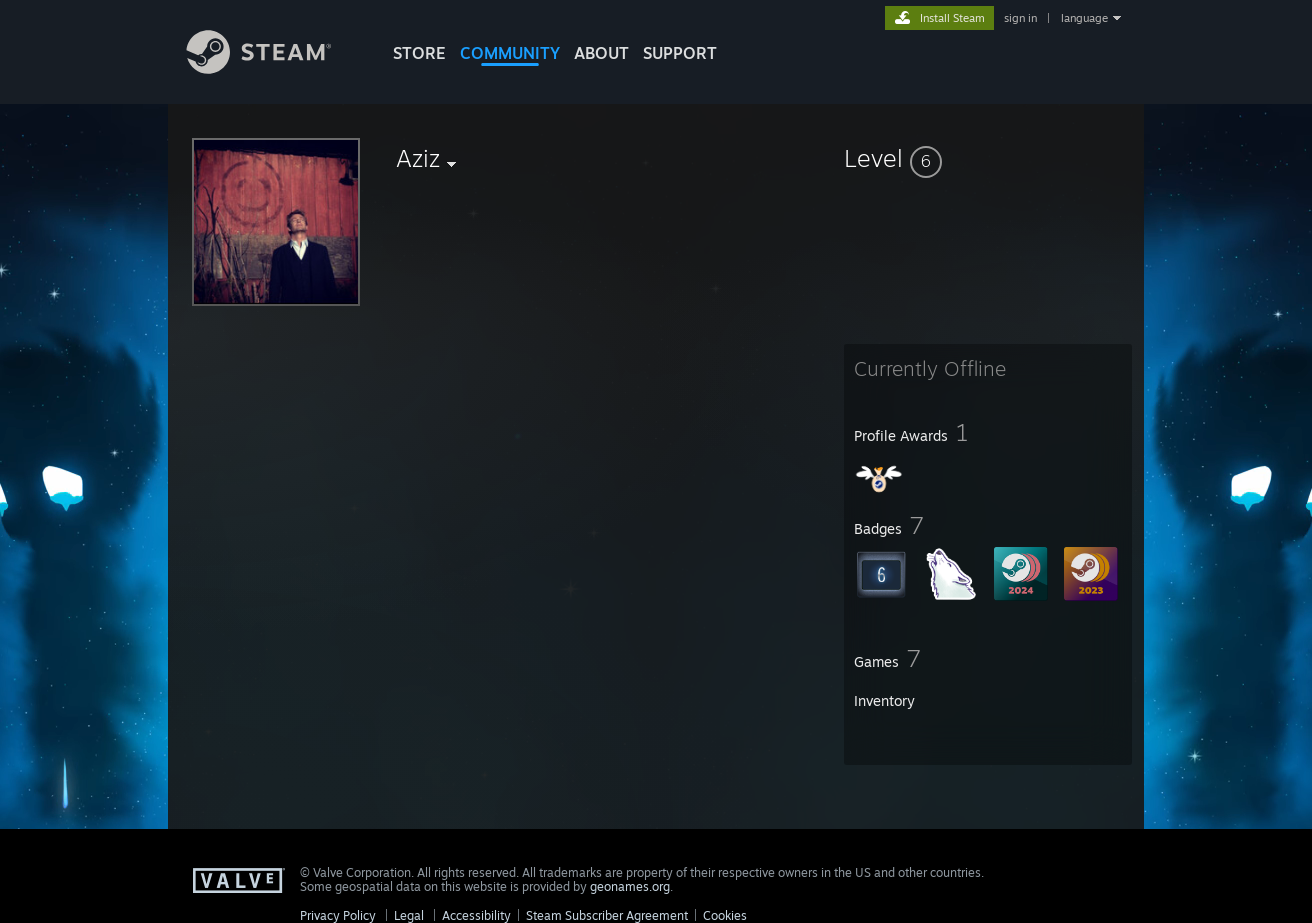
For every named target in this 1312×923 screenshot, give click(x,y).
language (1084, 18)
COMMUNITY (510, 53)
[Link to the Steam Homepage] (274, 68)
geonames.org (630, 886)
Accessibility (476, 915)
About (601, 53)
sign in (1020, 18)
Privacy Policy (338, 915)
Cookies (725, 915)
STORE (419, 53)
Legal (409, 915)
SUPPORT (680, 53)
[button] (988, 158)
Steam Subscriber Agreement (607, 915)
